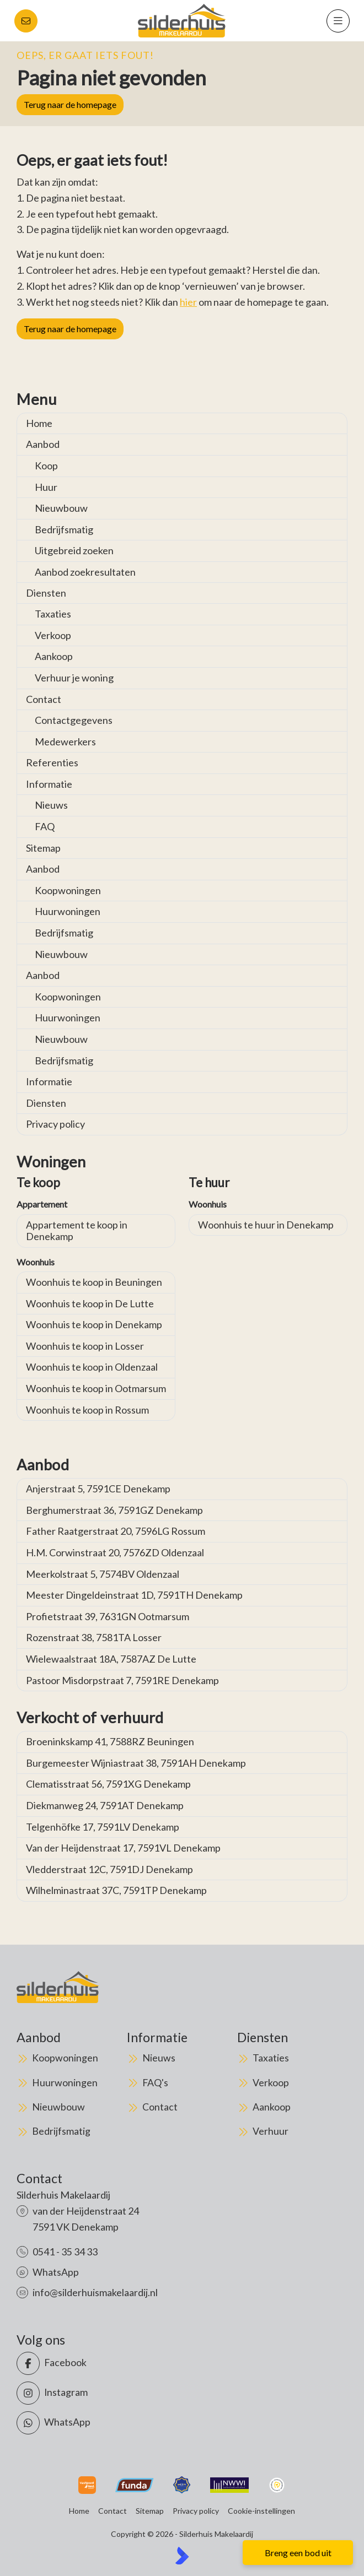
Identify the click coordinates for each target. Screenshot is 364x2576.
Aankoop (54, 656)
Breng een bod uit (298, 2552)
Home (39, 423)
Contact (43, 699)
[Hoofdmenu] (338, 21)
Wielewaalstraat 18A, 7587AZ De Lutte (111, 1659)
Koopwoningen (68, 890)
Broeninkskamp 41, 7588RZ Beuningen (110, 1741)
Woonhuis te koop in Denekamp (94, 1324)
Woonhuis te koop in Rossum (87, 1410)
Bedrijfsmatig (64, 529)
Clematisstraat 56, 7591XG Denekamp (108, 1784)
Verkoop (53, 635)
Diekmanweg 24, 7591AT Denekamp (105, 1805)
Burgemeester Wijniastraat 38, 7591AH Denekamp (136, 1763)
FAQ (45, 826)
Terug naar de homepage (70, 104)
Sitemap (43, 848)
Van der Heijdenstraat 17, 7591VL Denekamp (123, 1848)
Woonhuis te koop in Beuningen (94, 1282)
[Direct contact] (26, 21)
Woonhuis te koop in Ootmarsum (96, 1388)
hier (188, 302)
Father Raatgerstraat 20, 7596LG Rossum (115, 1531)
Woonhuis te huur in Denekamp (266, 1225)
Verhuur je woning (74, 678)
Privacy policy (55, 1124)
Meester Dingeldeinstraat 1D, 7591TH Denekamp (134, 1595)
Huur (46, 487)
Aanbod (43, 444)
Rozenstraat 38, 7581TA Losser (94, 1637)
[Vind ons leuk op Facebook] (96, 2363)
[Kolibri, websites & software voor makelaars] (182, 2556)
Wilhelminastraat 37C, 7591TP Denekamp (116, 1890)
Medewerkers (65, 741)
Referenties (52, 762)
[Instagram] (96, 2393)
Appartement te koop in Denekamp (76, 1231)
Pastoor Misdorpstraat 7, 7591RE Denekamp (122, 1680)
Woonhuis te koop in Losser (85, 1346)
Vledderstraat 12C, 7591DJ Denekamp (109, 1869)
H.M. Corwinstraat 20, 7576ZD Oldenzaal (115, 1552)
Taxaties (53, 614)
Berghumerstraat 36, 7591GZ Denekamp (114, 1510)
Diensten (46, 593)
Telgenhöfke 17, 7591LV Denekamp (102, 1827)
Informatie (49, 784)
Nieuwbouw (61, 508)
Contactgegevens (74, 720)
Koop (46, 465)
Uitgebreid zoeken (74, 550)
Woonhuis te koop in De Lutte (90, 1303)
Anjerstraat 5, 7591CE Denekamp (98, 1488)
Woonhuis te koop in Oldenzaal (92, 1367)
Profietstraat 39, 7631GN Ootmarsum (107, 1616)
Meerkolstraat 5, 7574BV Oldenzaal (102, 1574)
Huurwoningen (67, 911)
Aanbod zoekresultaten (85, 572)
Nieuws (51, 805)
